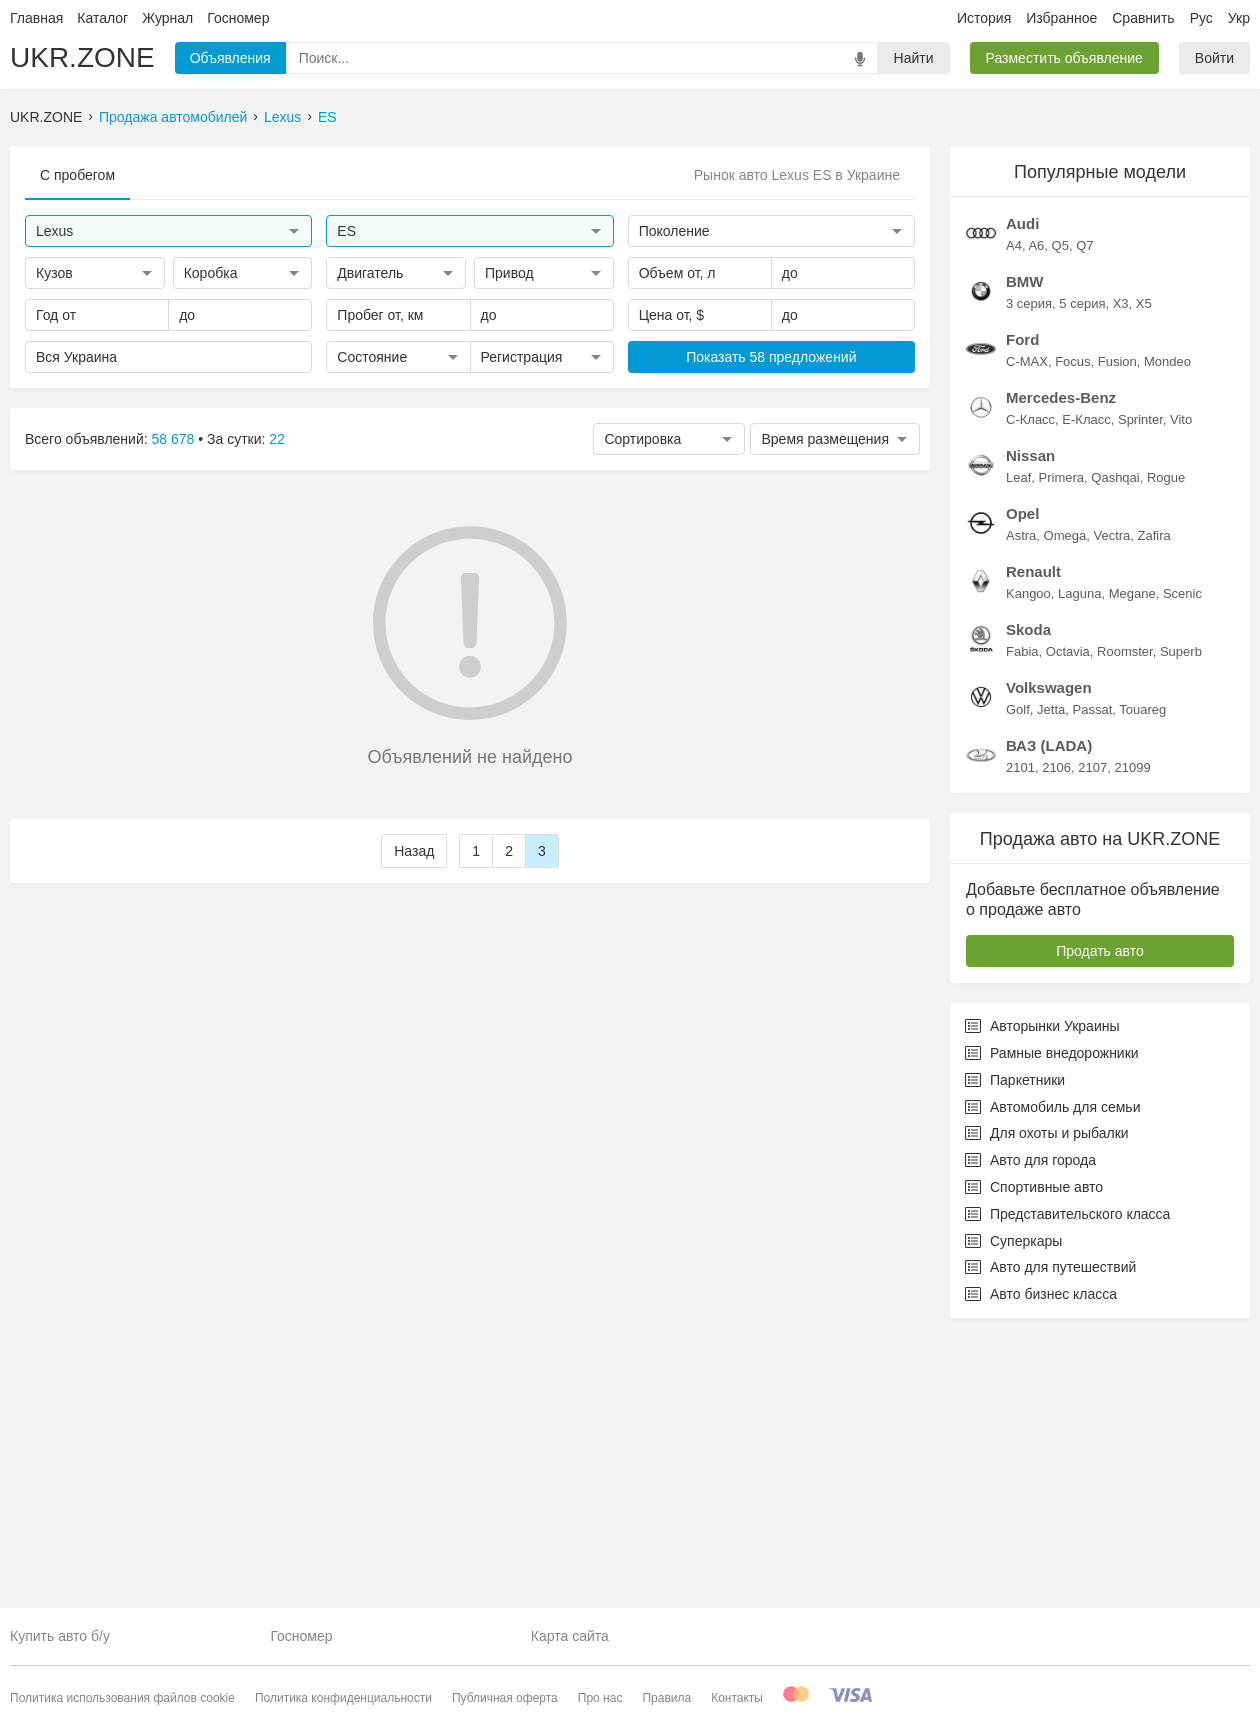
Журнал (167, 18)
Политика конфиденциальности (343, 1698)
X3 (1121, 573)
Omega (1065, 805)
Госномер (238, 18)
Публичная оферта (505, 1698)
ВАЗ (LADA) (1049, 1015)
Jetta (1051, 979)
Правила (666, 1698)
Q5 (1060, 515)
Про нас (600, 1698)
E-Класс (1086, 689)
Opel (1022, 783)
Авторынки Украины (1042, 1296)
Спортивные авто (1034, 1457)
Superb (1181, 921)
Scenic (1182, 863)
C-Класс (1030, 689)
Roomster (1125, 921)
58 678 (173, 439)
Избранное (1061, 18)
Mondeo (1167, 631)
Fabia (1022, 921)
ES (327, 117)
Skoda (1028, 899)
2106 (1056, 1037)
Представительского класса (1067, 1484)
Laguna (1079, 863)
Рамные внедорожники (1052, 1323)
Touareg (1142, 979)
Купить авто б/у (60, 1636)
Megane (1132, 863)
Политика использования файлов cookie (122, 1698)
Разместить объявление (1064, 58)
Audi (1022, 493)
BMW (1025, 551)
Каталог (102, 18)
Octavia (1068, 921)
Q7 (1084, 515)
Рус (1201, 18)
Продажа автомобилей (173, 117)
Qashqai (1115, 747)
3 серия (1029, 573)
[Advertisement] (1100, 271)
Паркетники (1015, 1350)
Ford (1022, 609)
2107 (1092, 1037)
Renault (1033, 841)
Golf (1018, 979)
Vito (1181, 689)
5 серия (1082, 573)
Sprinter (1140, 689)
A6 (1036, 515)
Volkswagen (1049, 957)
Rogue (1166, 747)
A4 (1014, 515)
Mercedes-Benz (1061, 667)
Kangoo (1028, 863)
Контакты (737, 1698)
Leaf (1018, 747)
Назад (414, 851)
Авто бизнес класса (1041, 1564)
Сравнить (1143, 18)
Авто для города (1030, 1430)
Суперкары (1013, 1511)
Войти (1214, 58)
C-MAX (1027, 631)
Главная (36, 18)
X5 (1144, 573)
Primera (1062, 747)
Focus (1072, 631)
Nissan (1030, 725)
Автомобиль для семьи (1052, 1377)
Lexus (282, 117)
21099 (1132, 1037)
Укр (1239, 18)
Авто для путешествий (1050, 1537)
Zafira (1154, 805)
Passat (1093, 979)
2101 (1020, 1037)
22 (277, 439)
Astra (1021, 805)
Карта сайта (570, 1636)
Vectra (1111, 805)
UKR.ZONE (82, 57)
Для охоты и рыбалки (1047, 1403)
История (984, 18)
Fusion (1117, 631)
